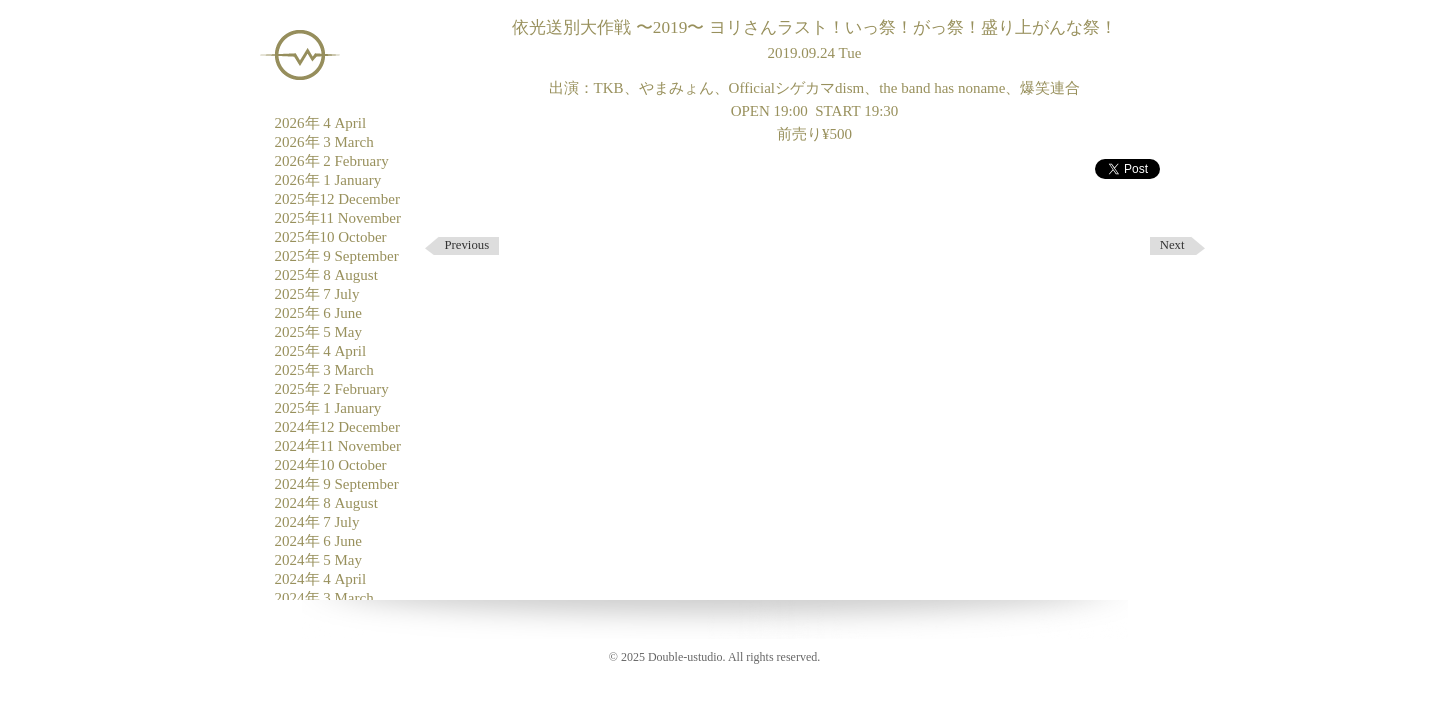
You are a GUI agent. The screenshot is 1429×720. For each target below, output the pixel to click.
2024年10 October (331, 465)
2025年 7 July (317, 294)
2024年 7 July (317, 522)
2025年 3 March (324, 370)
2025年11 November (338, 218)
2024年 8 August (326, 503)
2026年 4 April (321, 123)
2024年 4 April (321, 579)
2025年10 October (331, 237)
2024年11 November (338, 446)
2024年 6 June (319, 541)
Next (1172, 245)
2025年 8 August (326, 275)
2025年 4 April (321, 351)
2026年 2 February (332, 161)
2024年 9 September (337, 484)
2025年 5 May (319, 332)
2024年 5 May (319, 560)
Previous (467, 245)
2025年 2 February (332, 389)
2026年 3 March (324, 142)
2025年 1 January (328, 408)
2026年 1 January (328, 180)
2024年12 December (337, 427)
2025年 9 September (337, 256)
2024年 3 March (324, 598)
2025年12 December (337, 199)
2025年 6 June (319, 313)
